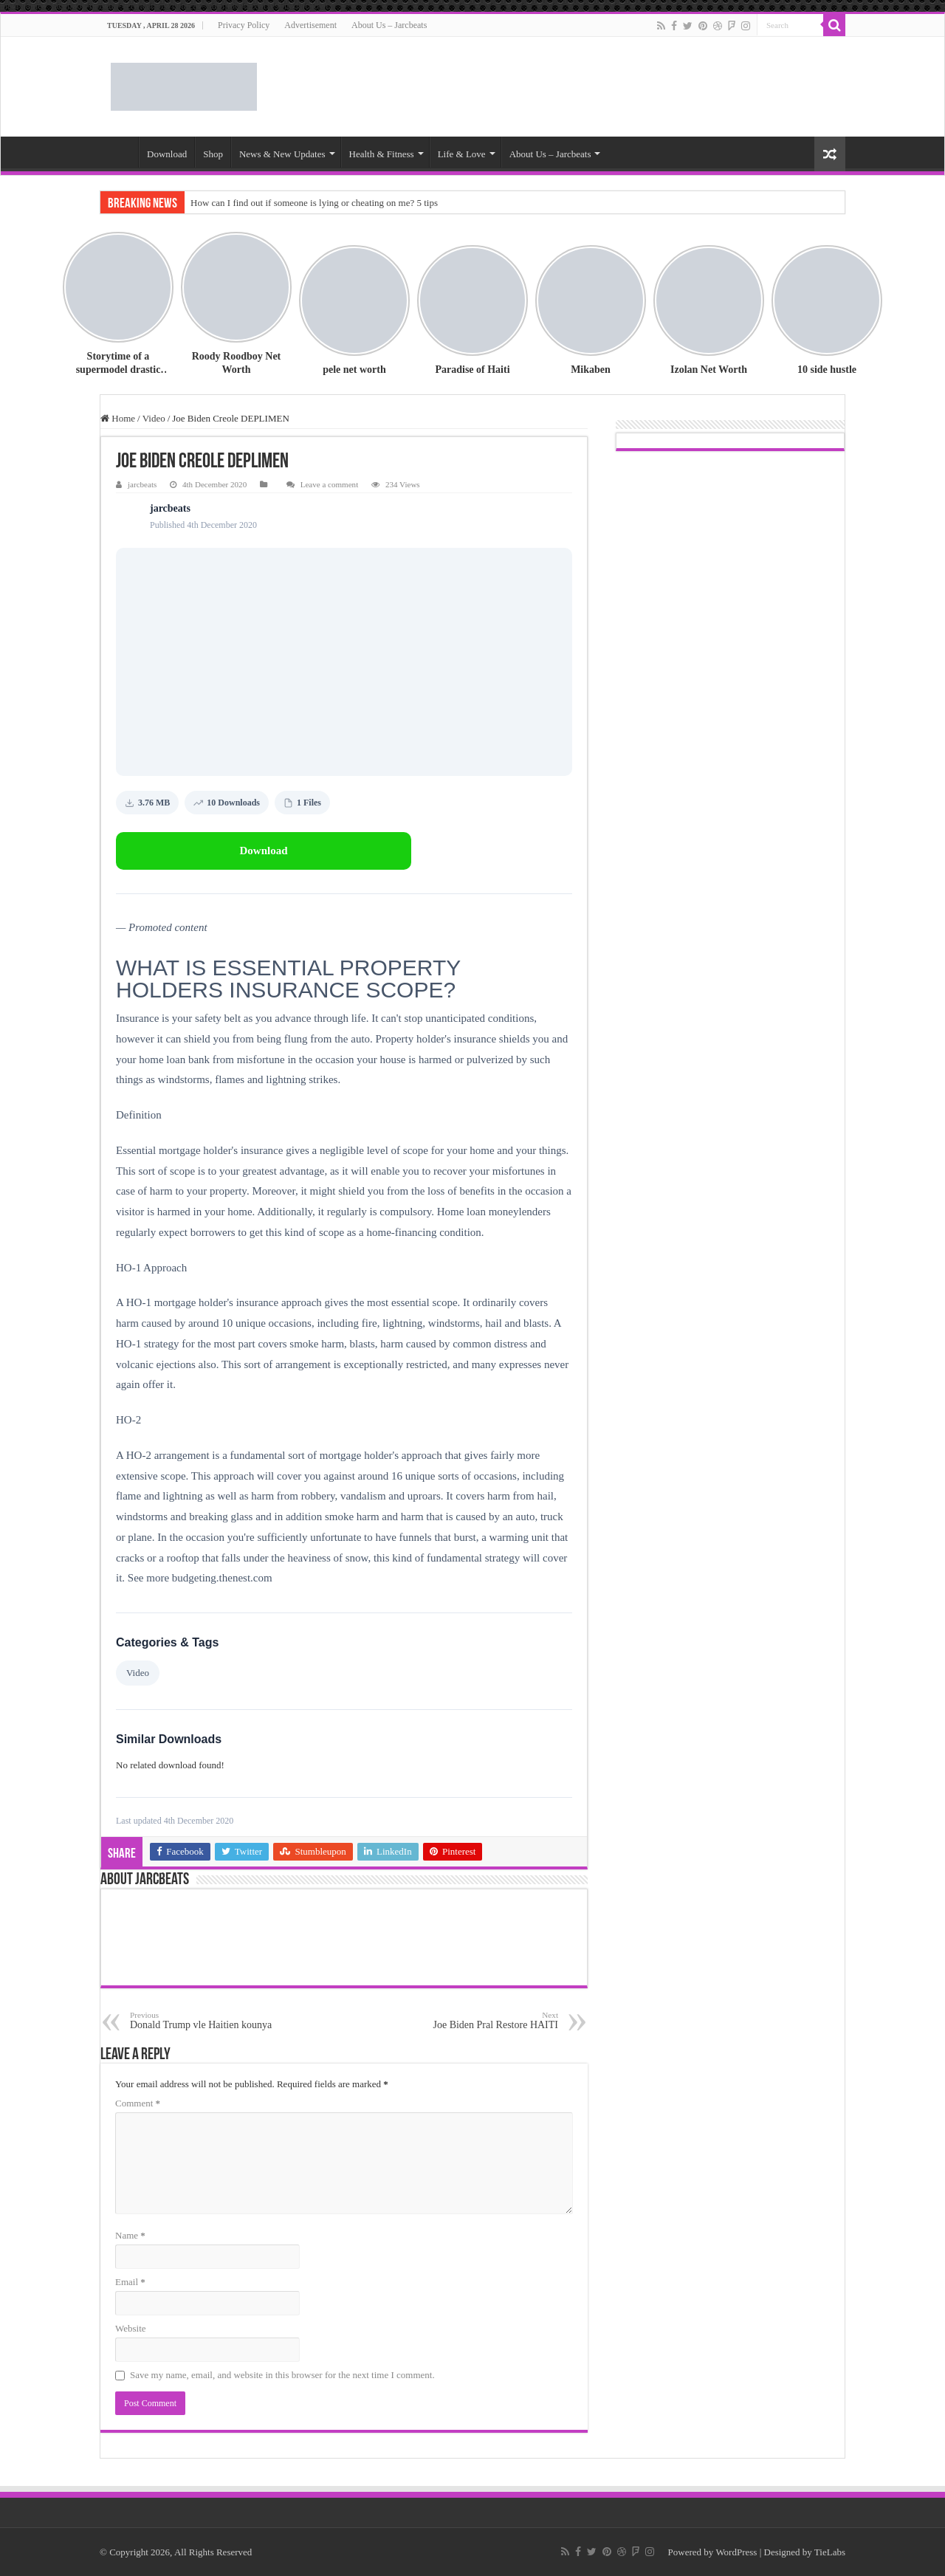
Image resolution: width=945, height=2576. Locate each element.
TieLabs (829, 2552)
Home (117, 418)
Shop (213, 153)
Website (130, 2328)
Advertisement (310, 25)
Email (130, 2281)
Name (130, 2235)
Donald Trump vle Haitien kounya (205, 2020)
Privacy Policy (243, 25)
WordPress (736, 2552)
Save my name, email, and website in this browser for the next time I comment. (282, 2374)
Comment (137, 2103)
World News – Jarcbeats (119, 152)
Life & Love (462, 153)
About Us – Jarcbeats (389, 25)
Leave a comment (329, 484)
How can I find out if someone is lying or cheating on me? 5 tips (314, 202)
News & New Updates (282, 153)
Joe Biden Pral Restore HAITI (482, 2020)
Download (167, 153)
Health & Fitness (381, 153)
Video (153, 418)
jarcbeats (142, 484)
